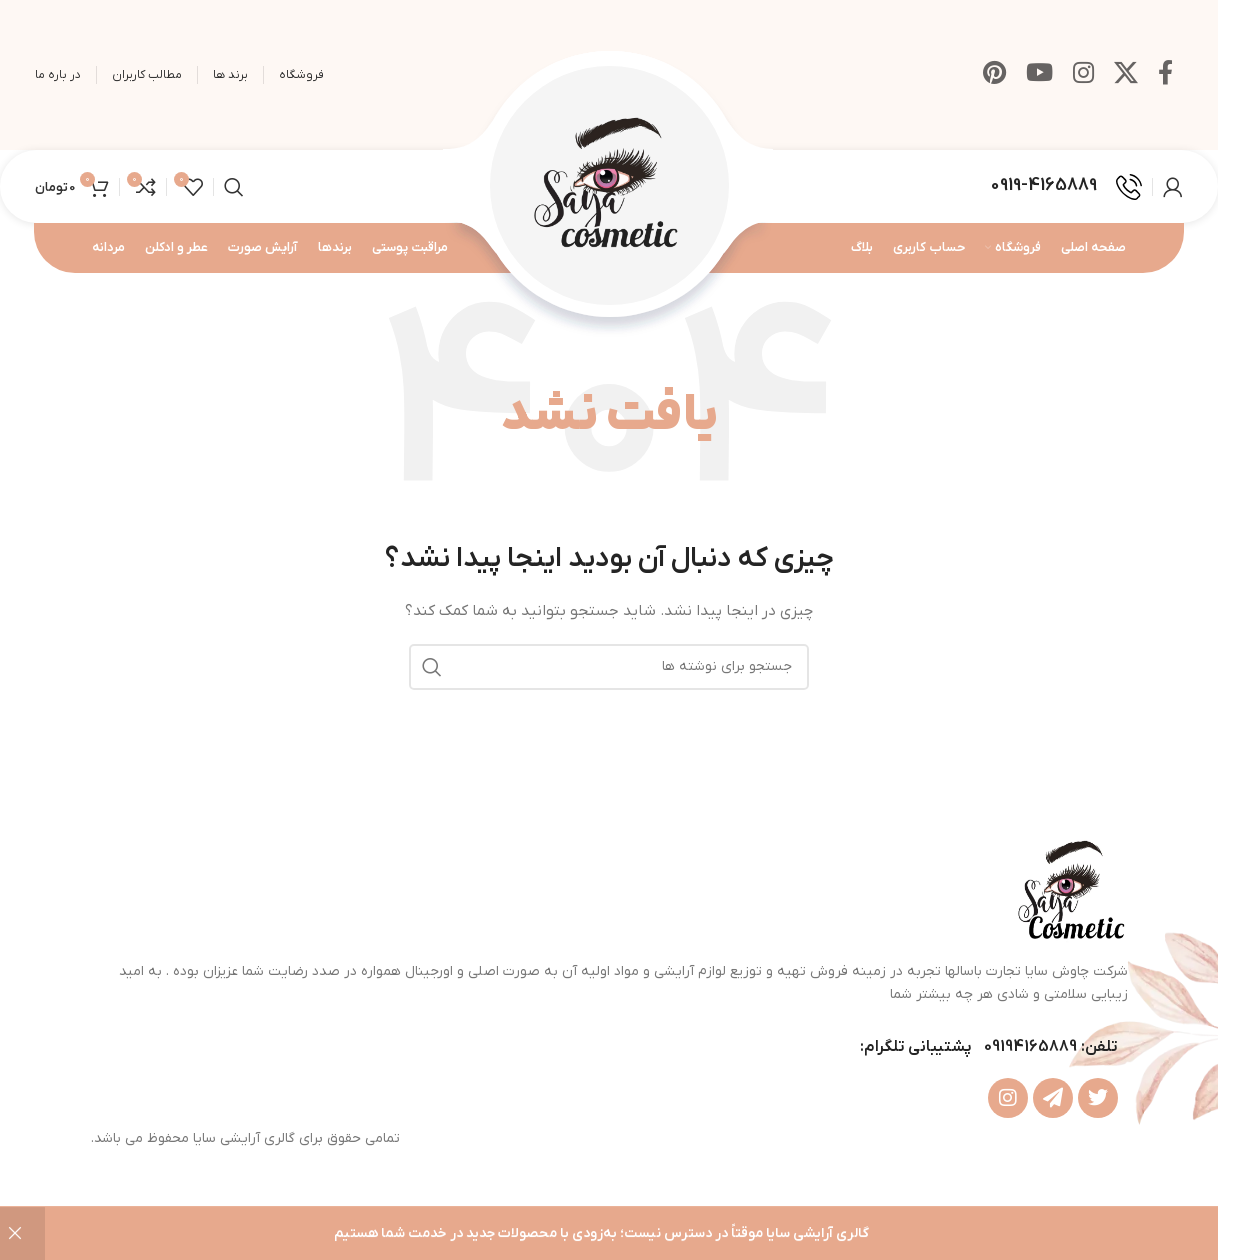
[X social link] (1126, 75)
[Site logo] (609, 185)
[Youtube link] (1039, 75)
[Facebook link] (1165, 75)
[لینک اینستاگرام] (1083, 75)
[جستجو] (234, 187)
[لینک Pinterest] (994, 75)
